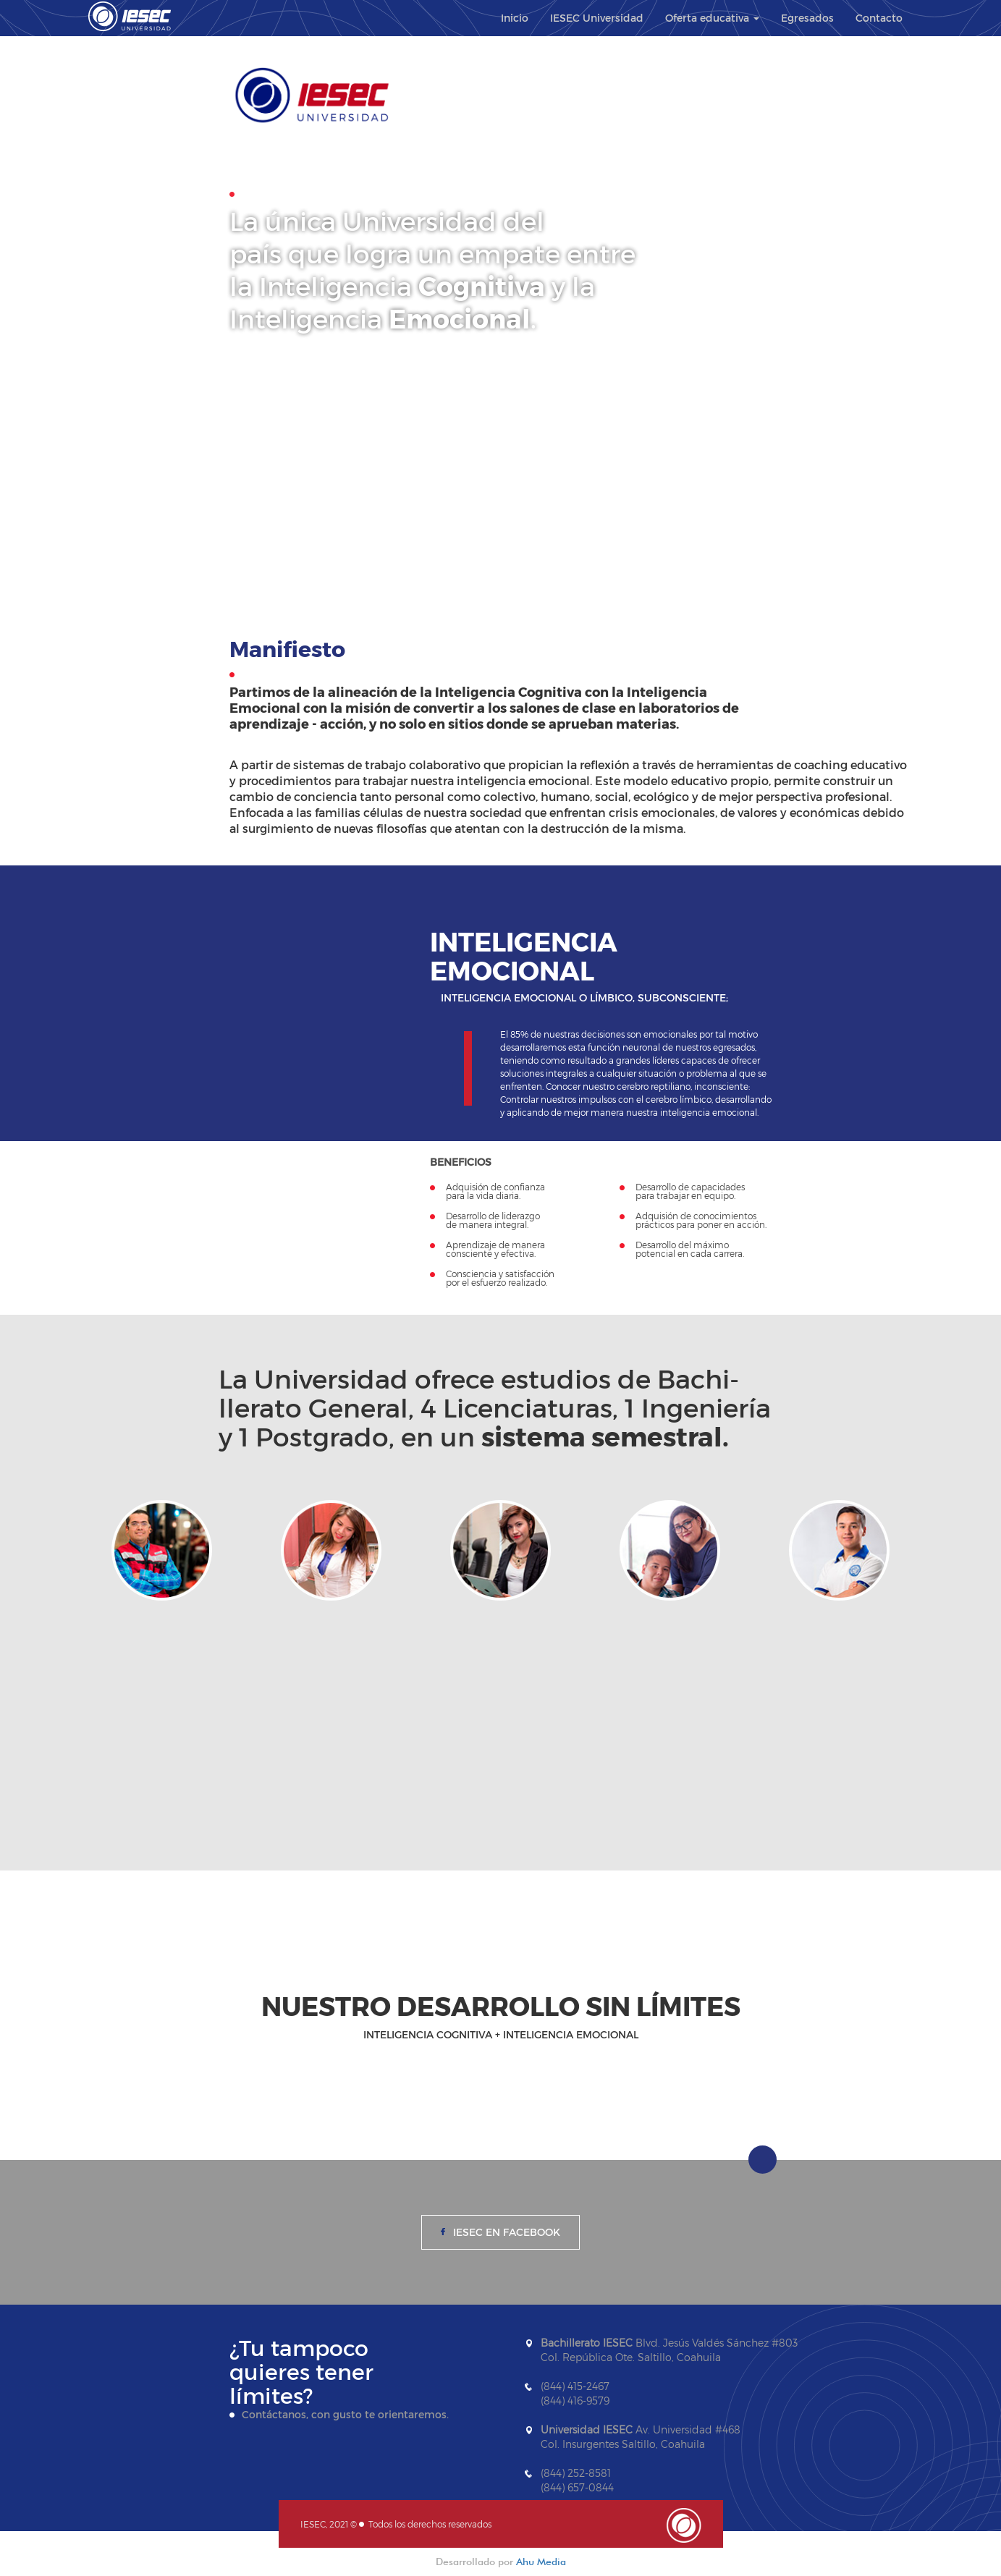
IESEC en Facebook (506, 2232)
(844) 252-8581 (576, 2473)
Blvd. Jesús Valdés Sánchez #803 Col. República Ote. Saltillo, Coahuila (669, 2349)
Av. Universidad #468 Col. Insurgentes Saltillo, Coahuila (640, 2436)
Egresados (807, 18)
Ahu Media (541, 2561)
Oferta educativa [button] (712, 18)
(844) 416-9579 (575, 2400)
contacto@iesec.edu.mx (600, 2516)
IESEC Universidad (596, 18)
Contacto (879, 18)
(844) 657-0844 (577, 2487)
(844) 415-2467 (575, 2386)
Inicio (514, 18)
